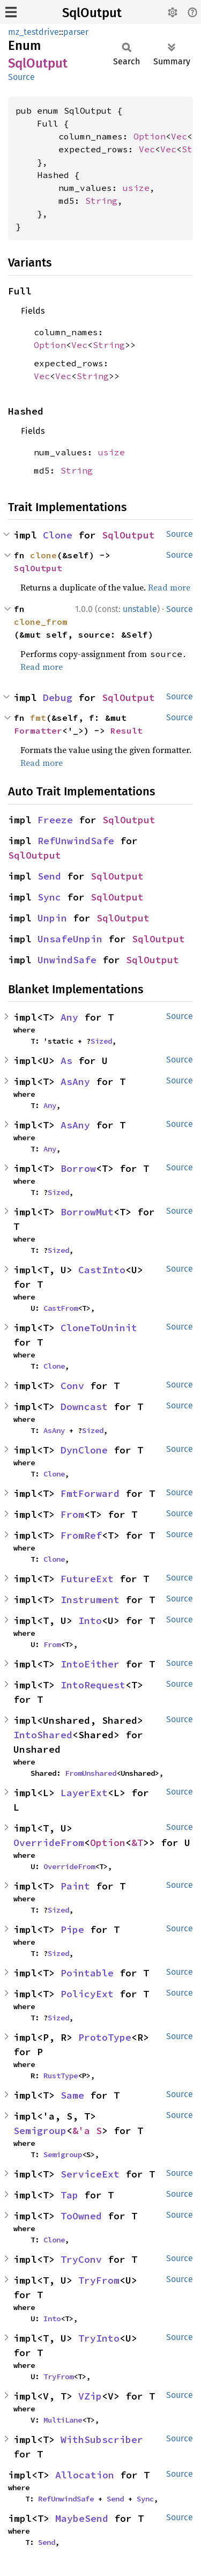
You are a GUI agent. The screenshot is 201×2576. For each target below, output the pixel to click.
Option (149, 136)
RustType (60, 2075)
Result (126, 730)
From (72, 1514)
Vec (179, 136)
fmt (38, 717)
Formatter (38, 730)
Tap (69, 2195)
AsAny (75, 1081)
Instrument (90, 1599)
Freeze (55, 820)
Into (90, 1620)
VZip (90, 2396)
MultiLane (62, 2420)
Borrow (78, 1168)
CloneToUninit (99, 1328)
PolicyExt (87, 1994)
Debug (57, 697)
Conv (72, 1385)
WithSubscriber (102, 2439)
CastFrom (60, 1308)
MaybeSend (81, 2518)
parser (75, 32)
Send (49, 876)
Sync (49, 897)
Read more (169, 587)
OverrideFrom (48, 1842)
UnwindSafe (67, 960)
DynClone (84, 1450)
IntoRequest (93, 1685)
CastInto (101, 1270)
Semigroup (39, 2130)
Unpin (52, 918)
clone (43, 555)
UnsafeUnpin (70, 939)
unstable (140, 609)
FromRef (81, 1535)
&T (137, 1842)
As (66, 1060)
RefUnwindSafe (76, 841)
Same (72, 2095)
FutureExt (87, 1579)
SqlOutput (92, 12)
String (101, 200)
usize (136, 187)
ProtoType (104, 2037)
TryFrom (99, 2280)
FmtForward (90, 1493)
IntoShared (42, 1735)
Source (21, 77)
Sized (101, 1041)
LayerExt (84, 1793)
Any (69, 1017)
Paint (75, 1886)
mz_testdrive (33, 32)
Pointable (87, 1973)
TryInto (99, 2338)
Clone (57, 535)
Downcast (84, 1406)
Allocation (84, 2475)
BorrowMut (87, 1212)
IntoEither (90, 1664)
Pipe (72, 1929)
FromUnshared (90, 1773)
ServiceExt (90, 2174)
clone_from (41, 621)
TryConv (81, 2259)
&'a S (87, 2130)
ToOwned (81, 2216)
